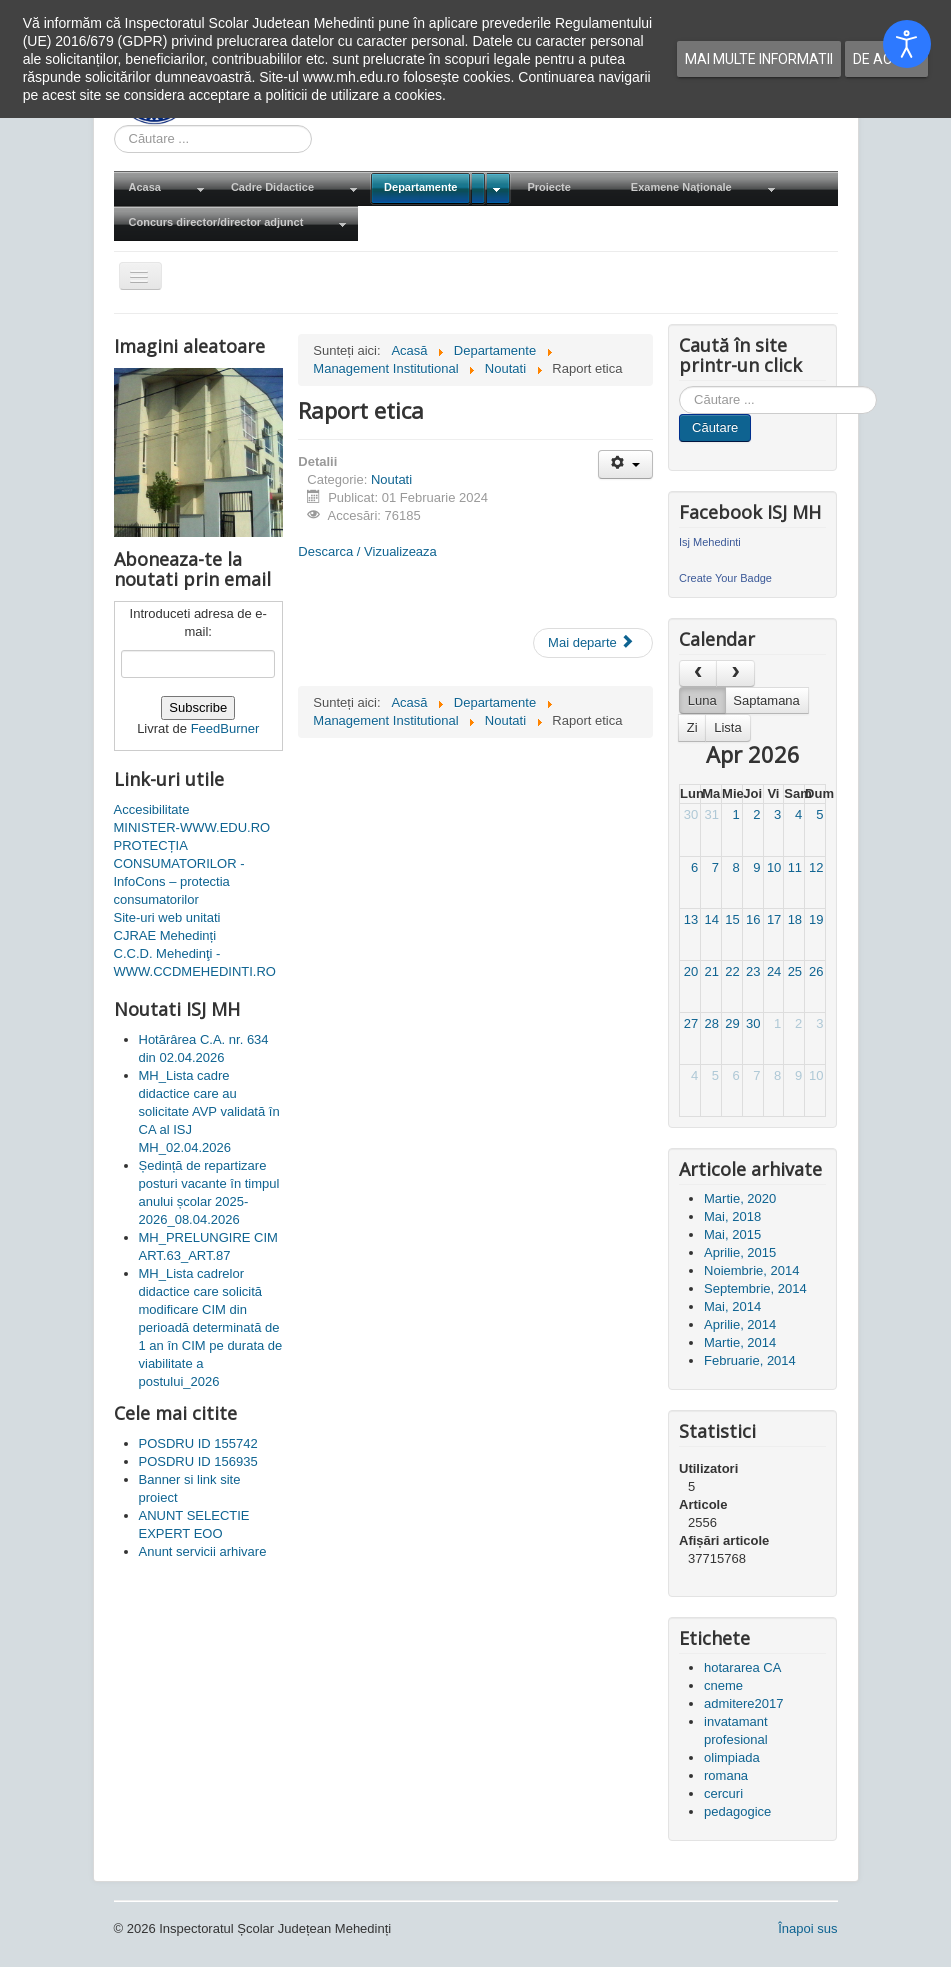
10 (774, 867)
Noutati (391, 479)
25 (795, 971)
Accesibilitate (152, 809)
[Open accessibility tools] (907, 44)
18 (795, 919)
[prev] (698, 673)
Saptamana (766, 700)
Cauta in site (114, 125)
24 (774, 971)
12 (816, 867)
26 (816, 971)
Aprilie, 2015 (740, 1252)
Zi (692, 727)
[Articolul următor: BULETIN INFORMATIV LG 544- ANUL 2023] (593, 643)
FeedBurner (225, 728)
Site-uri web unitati (167, 917)
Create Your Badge (725, 578)
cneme (723, 1685)
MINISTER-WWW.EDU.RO (192, 827)
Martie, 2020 (740, 1198)
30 (691, 814)
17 (774, 919)
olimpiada (732, 1757)
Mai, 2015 (732, 1234)
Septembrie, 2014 (755, 1288)
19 (816, 919)
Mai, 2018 (732, 1216)
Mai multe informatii (759, 59)
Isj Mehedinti (710, 542)
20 (691, 971)
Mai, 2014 (732, 1306)
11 (795, 867)
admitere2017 (744, 1703)
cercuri (723, 1793)
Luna (702, 700)
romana (726, 1775)
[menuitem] (165, 188)
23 (753, 971)
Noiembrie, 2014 (751, 1270)
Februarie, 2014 (750, 1360)
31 (712, 814)
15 (732, 919)
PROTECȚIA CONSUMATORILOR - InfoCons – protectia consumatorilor (179, 872)
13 (691, 919)
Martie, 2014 (740, 1342)
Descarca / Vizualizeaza (367, 551)
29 (732, 1023)
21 (712, 971)
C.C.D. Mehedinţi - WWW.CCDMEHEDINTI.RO (195, 962)
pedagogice (737, 1811)
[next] (735, 673)
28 (712, 1023)
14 (712, 919)
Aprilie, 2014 (740, 1324)
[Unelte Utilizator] (625, 464)
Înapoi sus (807, 1928)
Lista (727, 727)
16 (753, 919)
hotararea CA (742, 1667)
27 (691, 1023)
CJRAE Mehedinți (165, 935)
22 (732, 971)
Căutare (715, 427)
